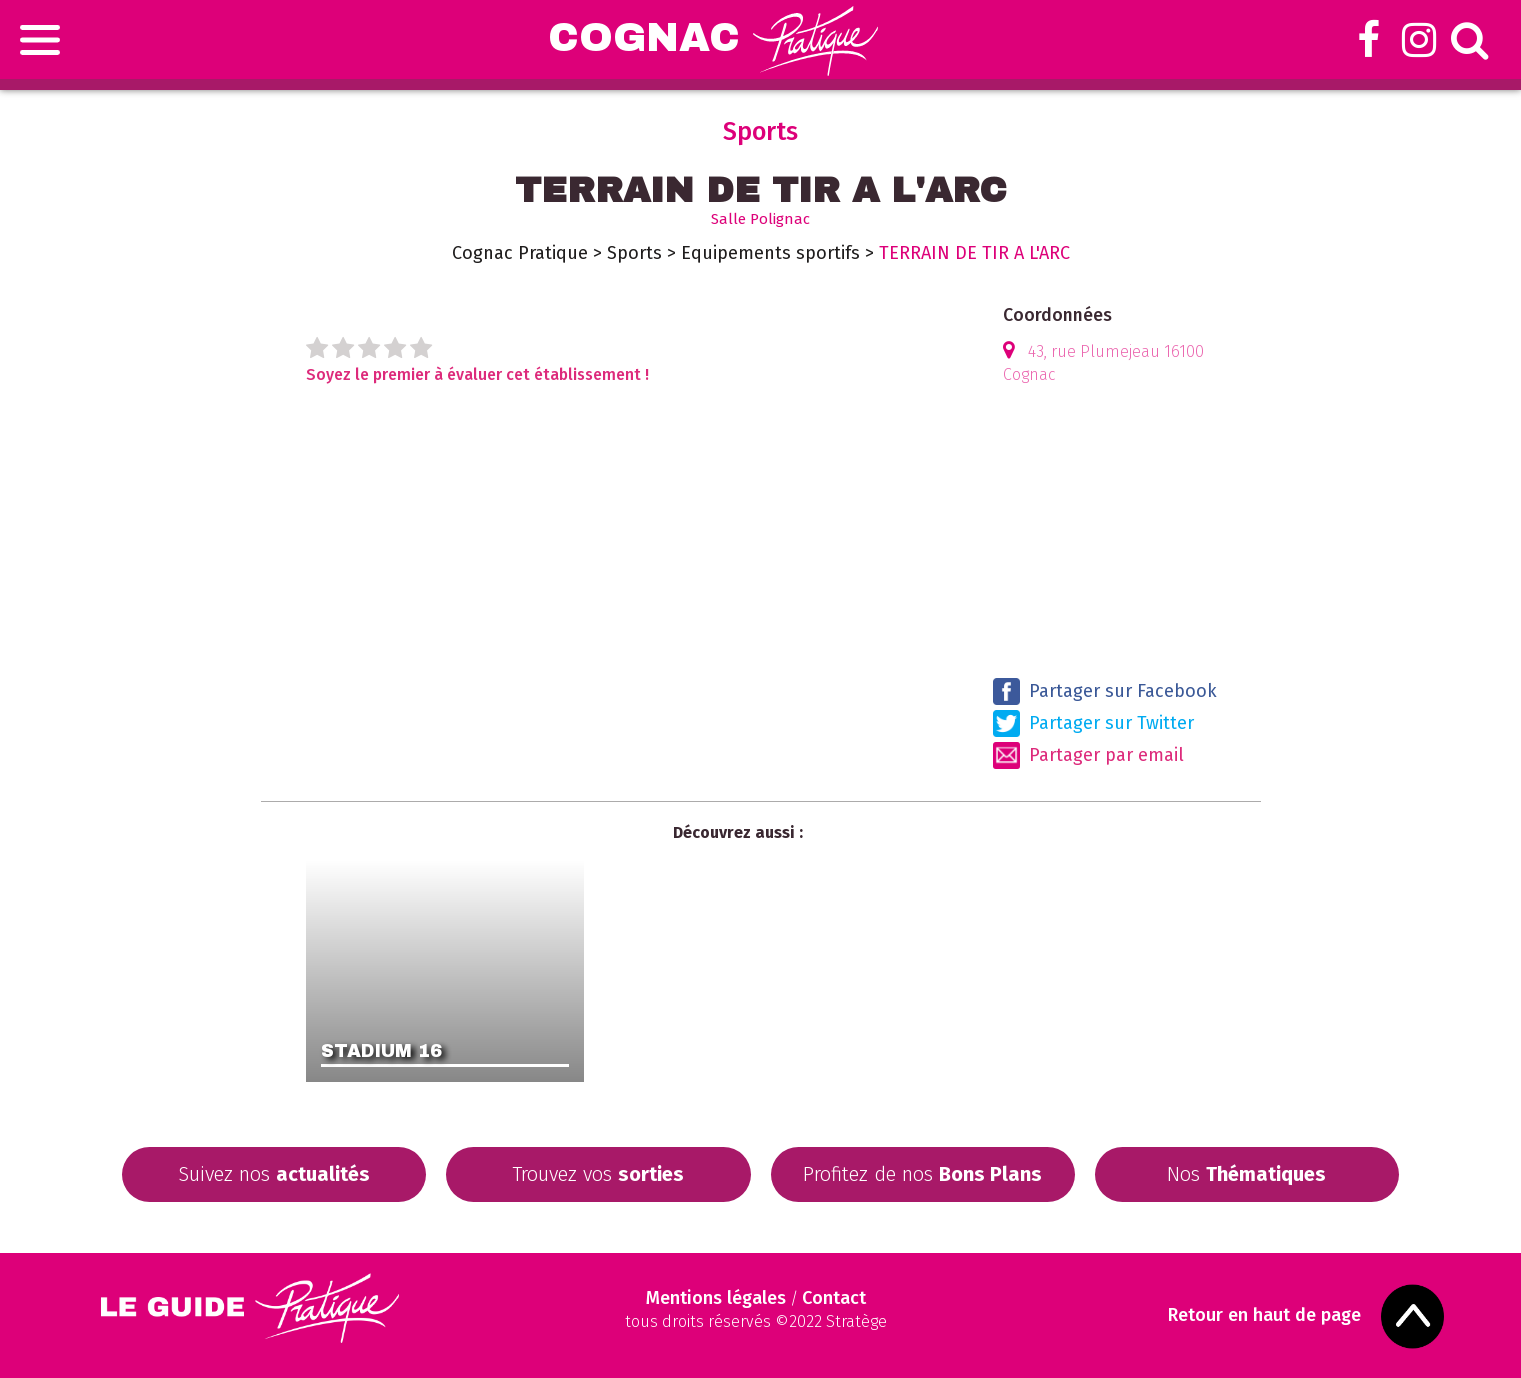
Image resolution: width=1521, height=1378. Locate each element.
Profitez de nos (922, 1174)
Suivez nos (274, 1174)
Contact (834, 1298)
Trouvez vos (598, 1174)
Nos (1246, 1174)
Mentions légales (716, 1298)
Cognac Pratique (520, 253)
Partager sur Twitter (1093, 723)
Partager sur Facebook (1105, 691)
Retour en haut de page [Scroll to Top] (1265, 1315)
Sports (634, 253)
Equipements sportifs (770, 253)
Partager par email (1088, 755)
